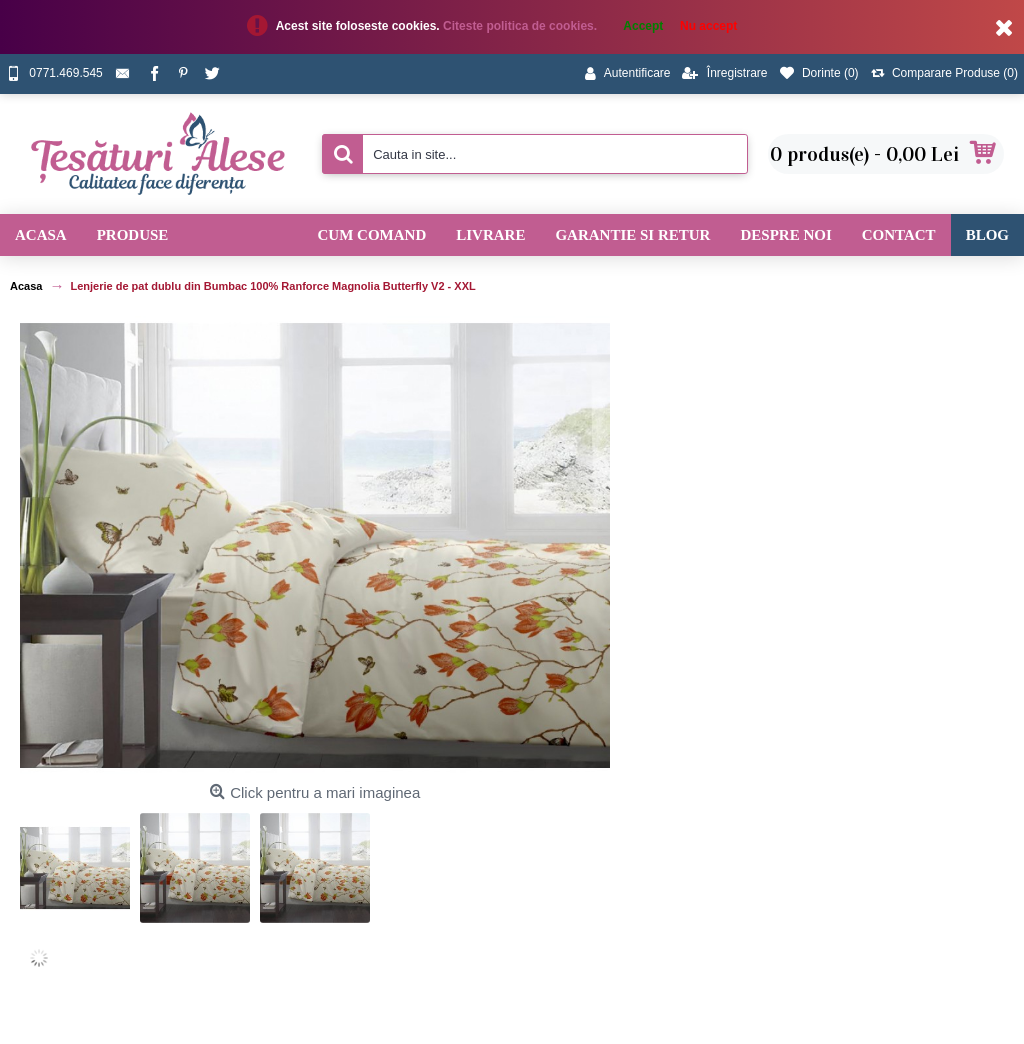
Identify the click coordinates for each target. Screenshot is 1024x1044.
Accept (643, 26)
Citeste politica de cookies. (521, 26)
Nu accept (708, 26)
